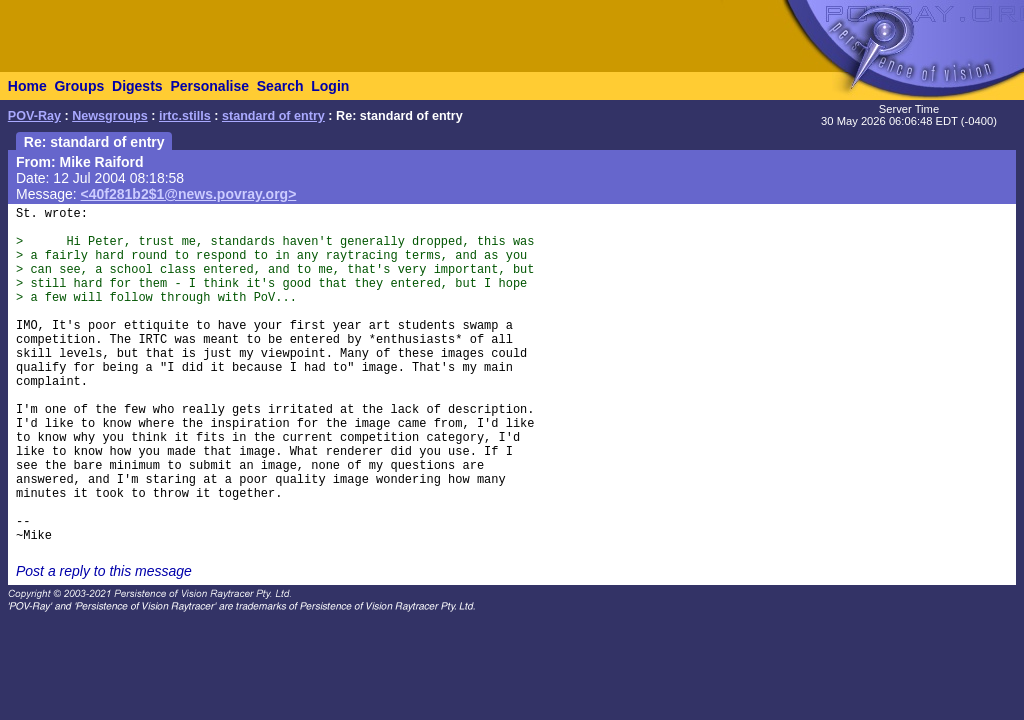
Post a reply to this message (104, 571)
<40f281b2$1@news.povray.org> (189, 194)
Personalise (209, 86)
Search (280, 86)
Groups (79, 86)
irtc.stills (185, 116)
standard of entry (273, 116)
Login (330, 86)
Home (27, 86)
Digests (137, 86)
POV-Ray (34, 116)
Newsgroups (110, 116)
